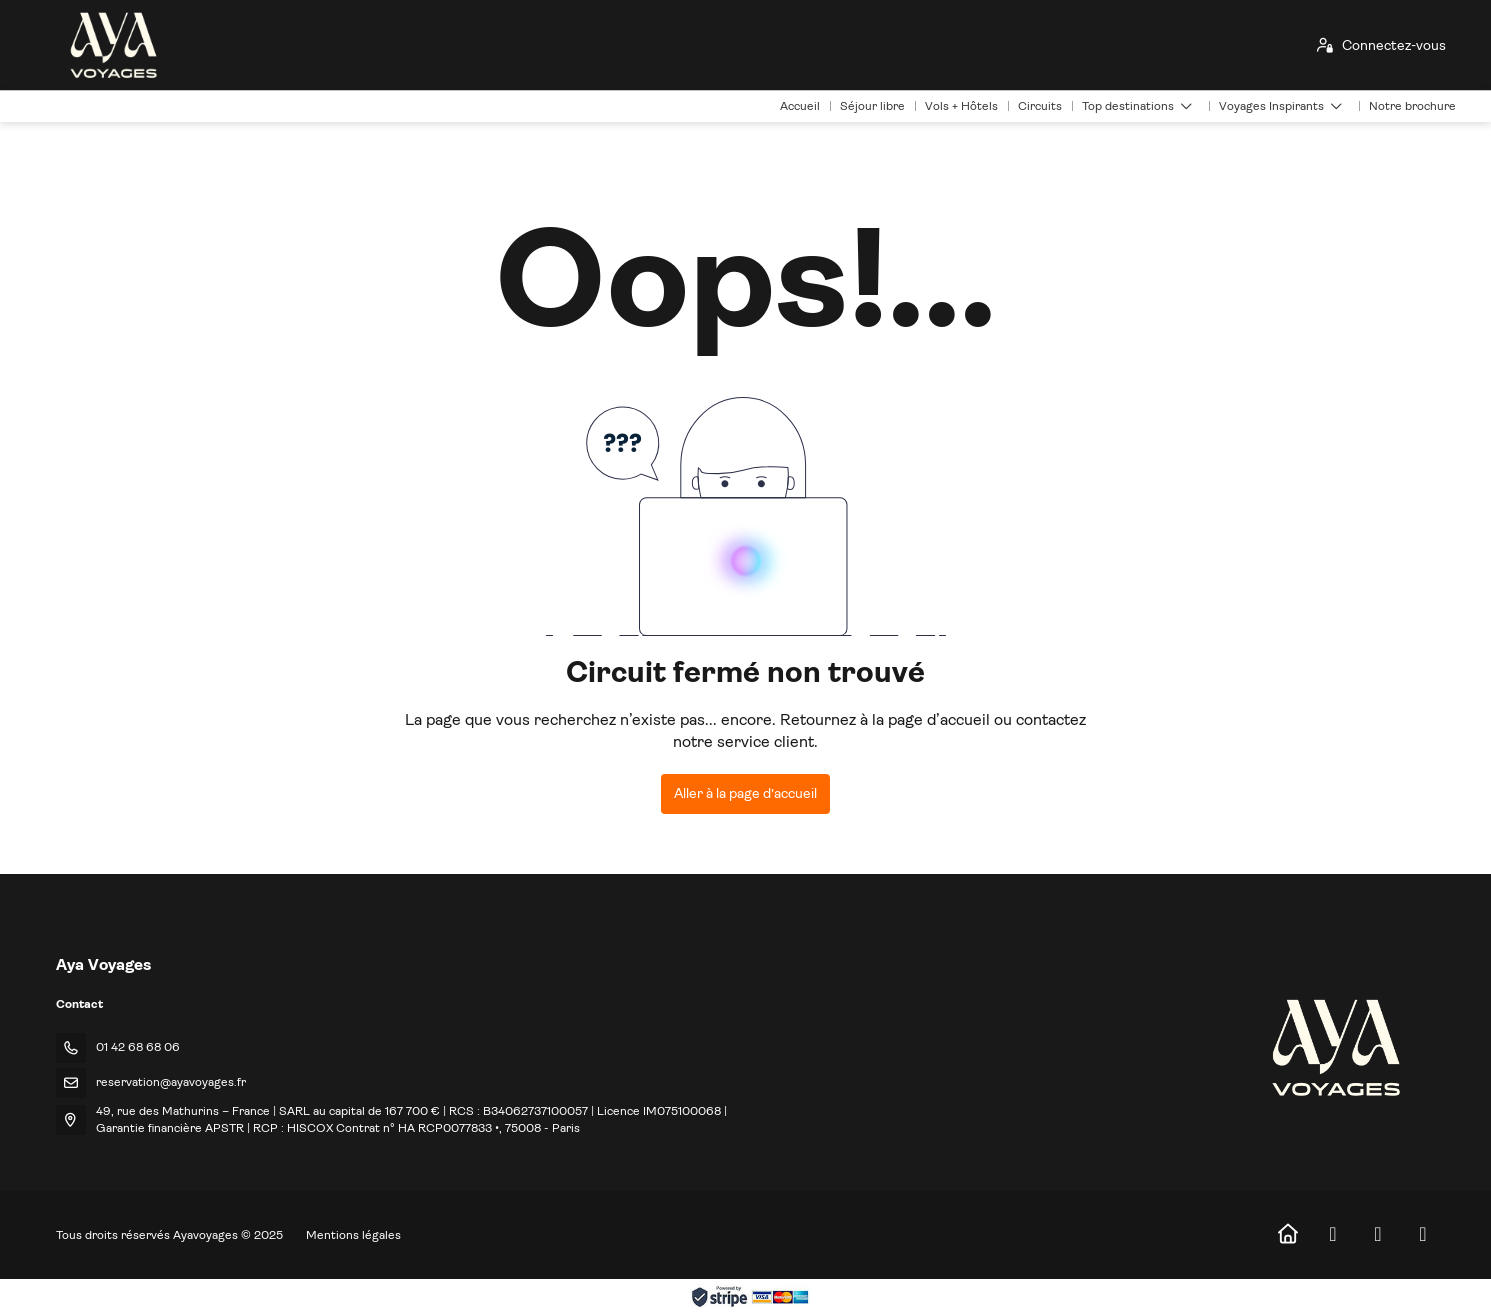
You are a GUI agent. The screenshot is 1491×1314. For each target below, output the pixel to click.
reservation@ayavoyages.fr (171, 1082)
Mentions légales (353, 1235)
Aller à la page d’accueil (745, 793)
